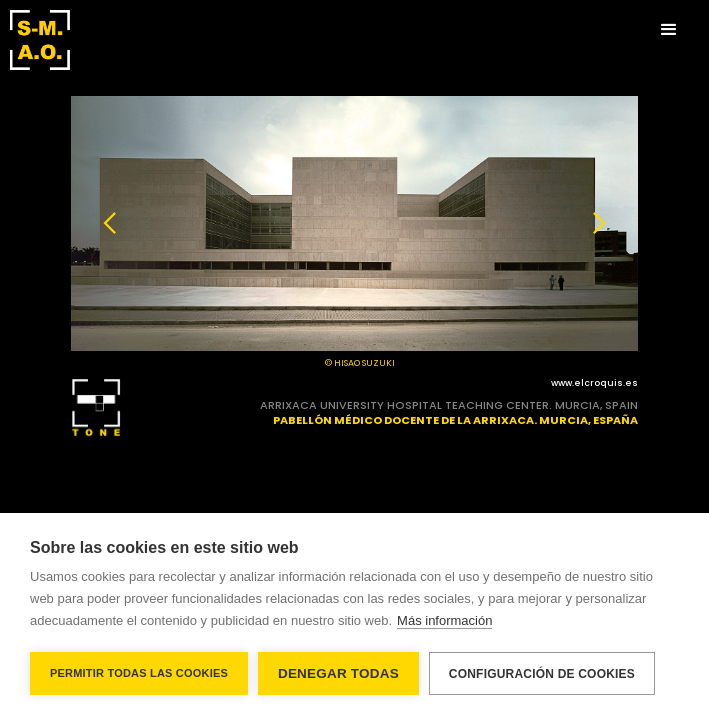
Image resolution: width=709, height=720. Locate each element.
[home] (40, 40)
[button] (669, 30)
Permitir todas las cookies (139, 673)
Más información (444, 620)
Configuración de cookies (542, 674)
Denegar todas (338, 673)
